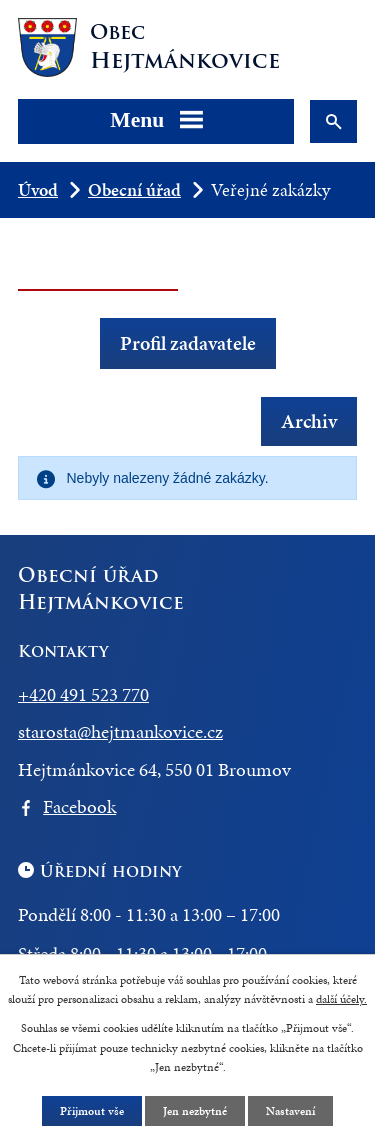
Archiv (309, 420)
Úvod (38, 189)
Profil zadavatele (188, 343)
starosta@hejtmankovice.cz (120, 731)
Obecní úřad (134, 189)
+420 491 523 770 (83, 694)
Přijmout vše (92, 1111)
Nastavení (290, 1111)
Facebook (79, 806)
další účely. (341, 999)
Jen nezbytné (195, 1111)
